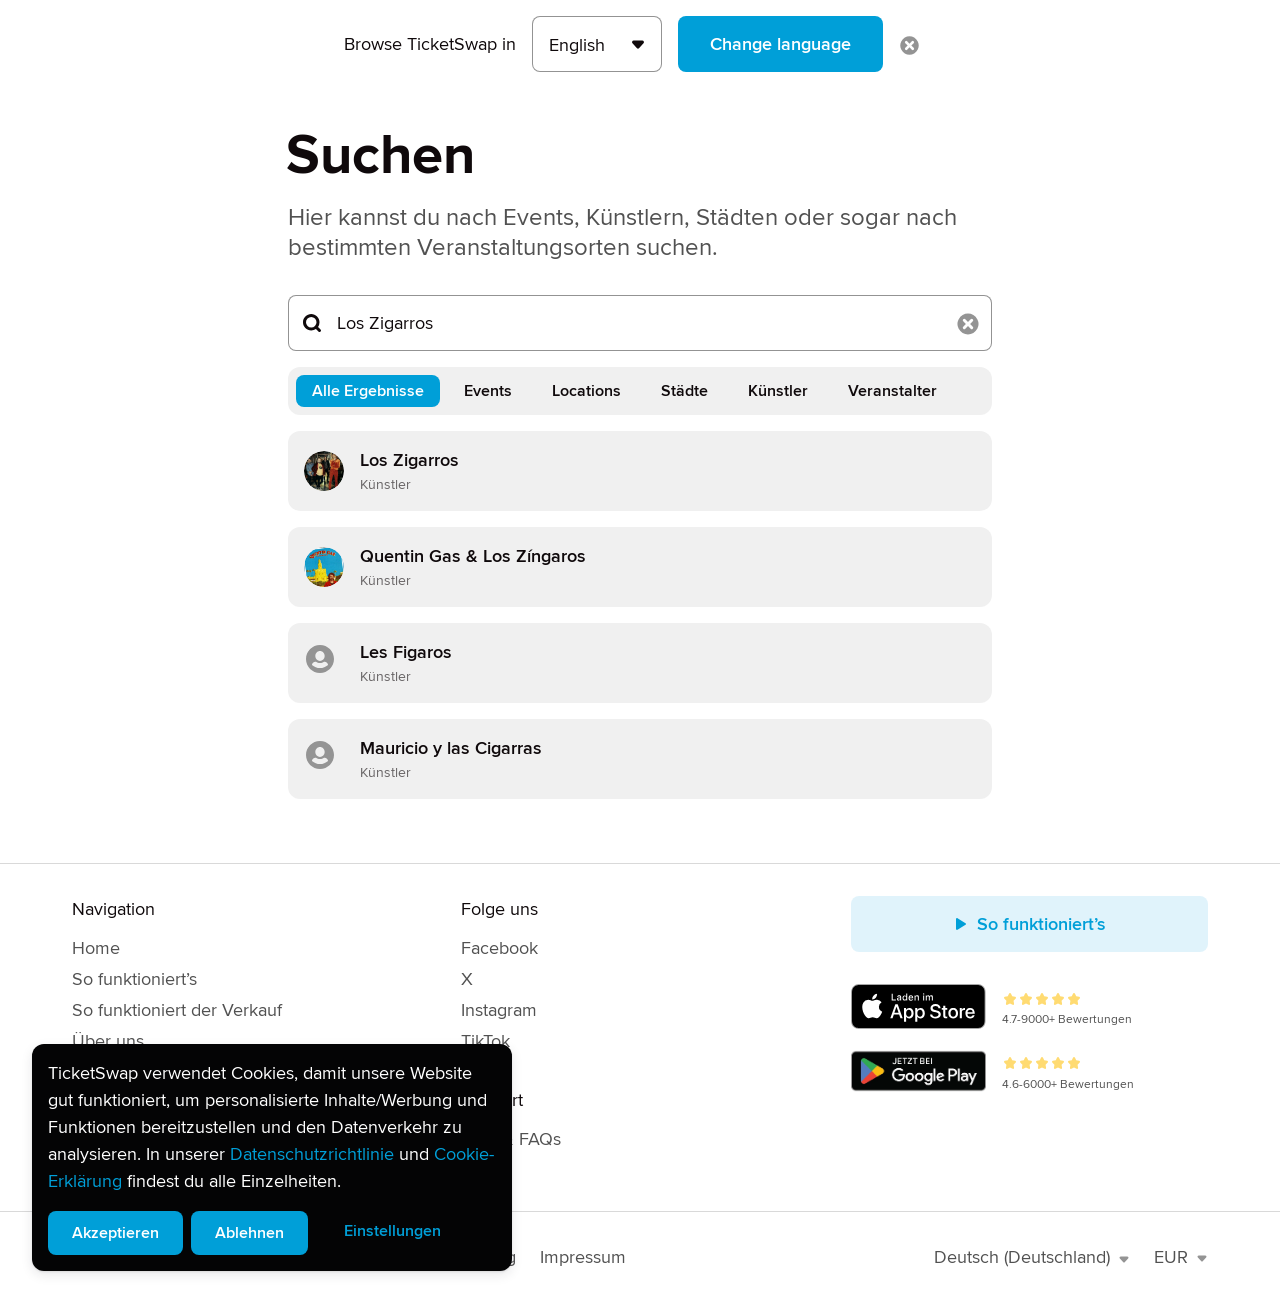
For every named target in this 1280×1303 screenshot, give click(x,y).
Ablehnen (249, 1233)
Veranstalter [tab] (892, 391)
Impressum (583, 1257)
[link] (640, 471)
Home (96, 948)
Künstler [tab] (778, 391)
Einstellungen (392, 1231)
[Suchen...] (640, 323)
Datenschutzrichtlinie (312, 1154)
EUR (1181, 1257)
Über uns (108, 1041)
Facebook (499, 948)
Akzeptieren (115, 1233)
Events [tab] (488, 391)
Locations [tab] (586, 391)
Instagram (499, 1010)
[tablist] (640, 391)
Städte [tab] (684, 391)
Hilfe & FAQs (511, 1139)
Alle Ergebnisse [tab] (368, 391)
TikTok (485, 1041)
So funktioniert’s (134, 979)
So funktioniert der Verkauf (177, 1010)
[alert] (272, 1157)
